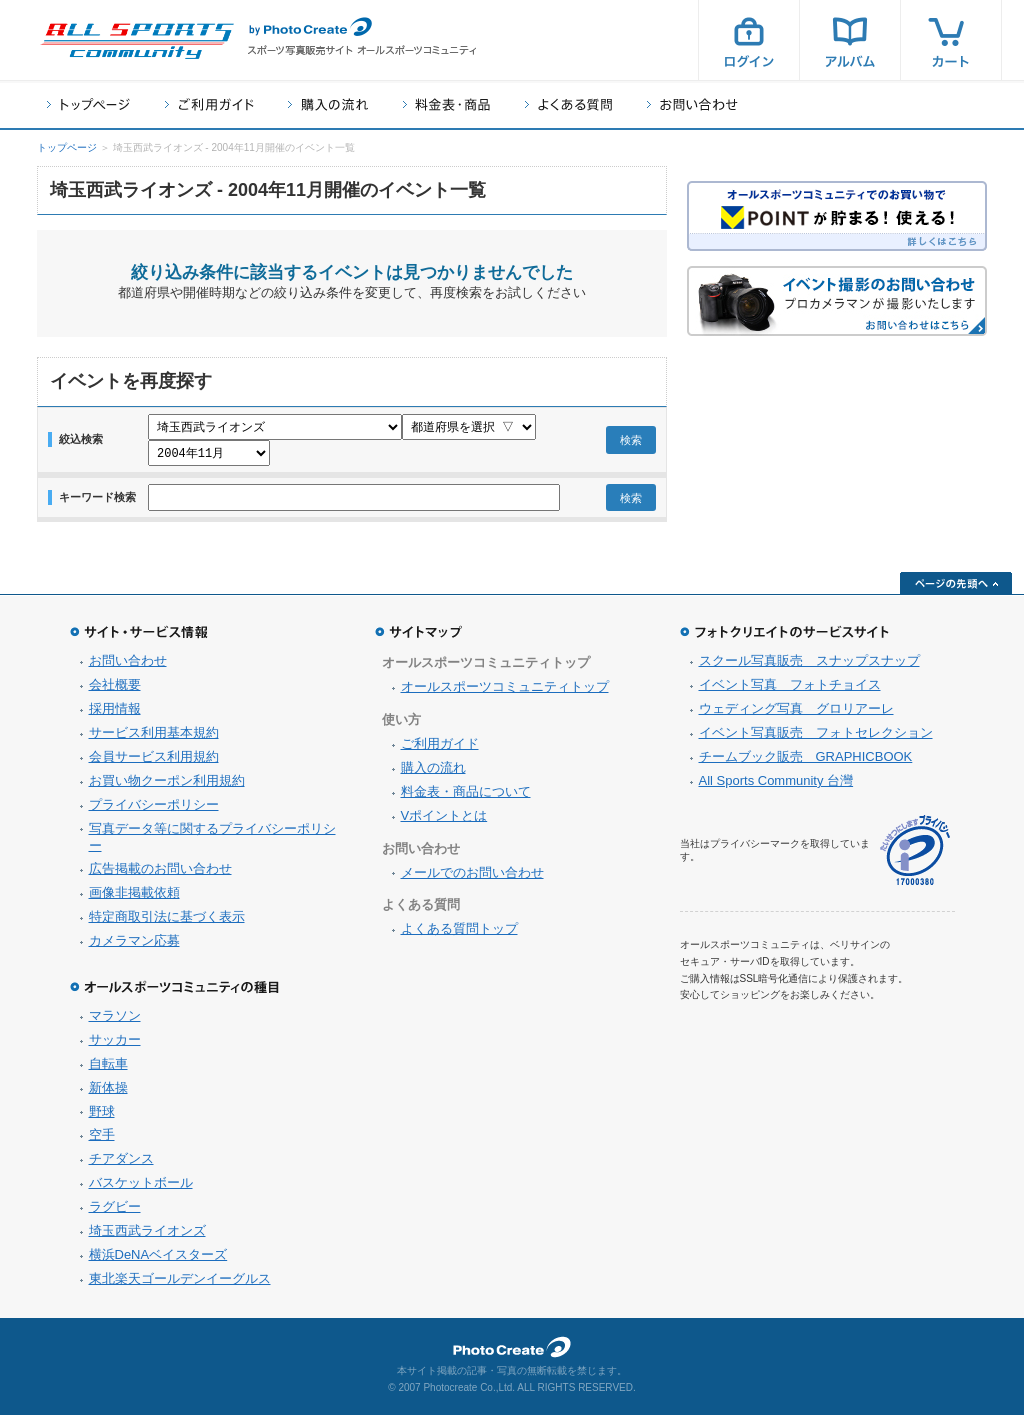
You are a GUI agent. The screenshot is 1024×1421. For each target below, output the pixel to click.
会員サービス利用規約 (154, 762)
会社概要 (115, 690)
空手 (102, 1140)
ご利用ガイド (209, 104)
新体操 (108, 1093)
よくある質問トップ (459, 934)
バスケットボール (141, 1188)
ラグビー (115, 1212)
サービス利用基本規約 (154, 738)
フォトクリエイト (512, 1353)
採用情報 (115, 714)
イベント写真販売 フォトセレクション (816, 738)
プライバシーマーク (915, 856)
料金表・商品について (466, 797)
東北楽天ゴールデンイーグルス (180, 1284)
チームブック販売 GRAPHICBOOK (806, 762)
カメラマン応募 (134, 946)
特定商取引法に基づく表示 (167, 922)
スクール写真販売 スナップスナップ (809, 666)
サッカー (115, 1045)
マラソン (115, 1021)
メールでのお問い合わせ (472, 878)
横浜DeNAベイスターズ (158, 1260)
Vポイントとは (444, 821)
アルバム (850, 40)
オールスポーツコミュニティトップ (505, 692)
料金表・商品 (446, 104)
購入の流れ (328, 104)
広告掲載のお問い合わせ (160, 874)
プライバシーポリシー (154, 810)
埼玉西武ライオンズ (147, 1236)
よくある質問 (568, 104)
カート (951, 40)
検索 (631, 443)
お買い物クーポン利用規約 (167, 786)
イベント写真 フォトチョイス (790, 690)
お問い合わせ (692, 104)
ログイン (749, 40)
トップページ (88, 104)
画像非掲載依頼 (134, 898)
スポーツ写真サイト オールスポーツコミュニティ (137, 41)
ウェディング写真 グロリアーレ (796, 714)
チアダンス (121, 1164)
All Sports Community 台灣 (776, 786)
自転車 (108, 1069)
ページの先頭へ (956, 589)
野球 (102, 1117)
